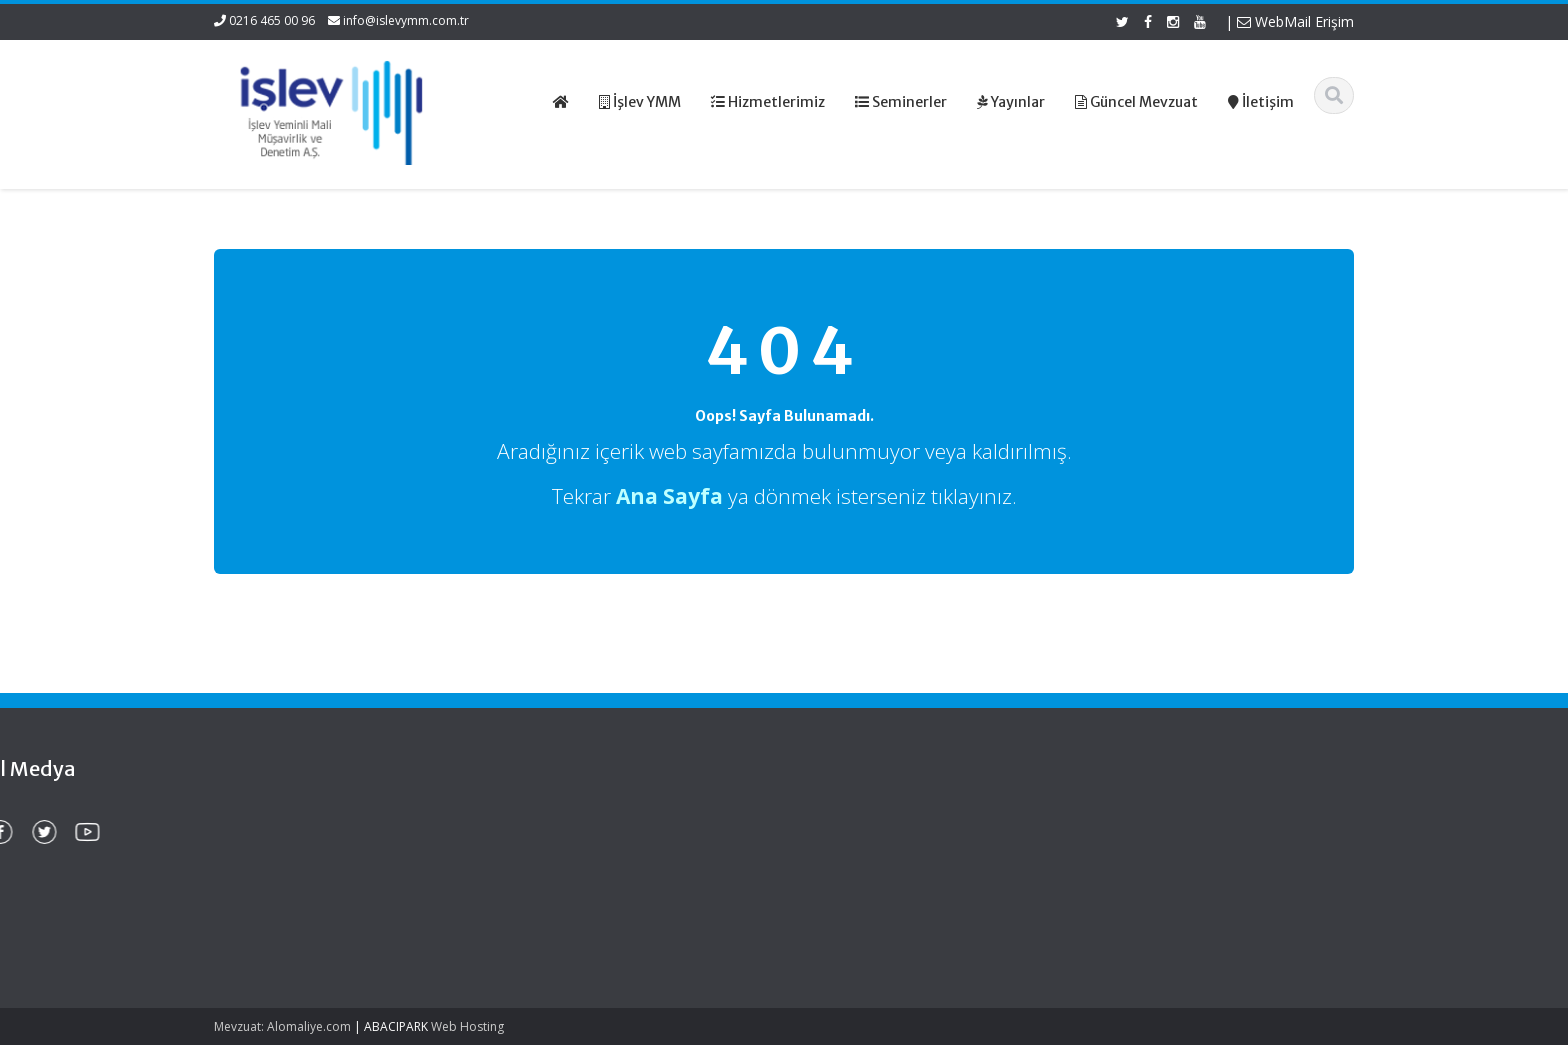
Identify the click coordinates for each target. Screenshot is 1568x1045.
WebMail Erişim (1295, 21)
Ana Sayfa (855, 819)
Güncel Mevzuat (873, 875)
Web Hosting (467, 1026)
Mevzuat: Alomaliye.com (282, 1026)
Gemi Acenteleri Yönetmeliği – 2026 (303, 838)
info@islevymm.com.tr (406, 20)
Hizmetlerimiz (865, 856)
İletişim (845, 894)
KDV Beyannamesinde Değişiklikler (282, 895)
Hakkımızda (859, 838)
